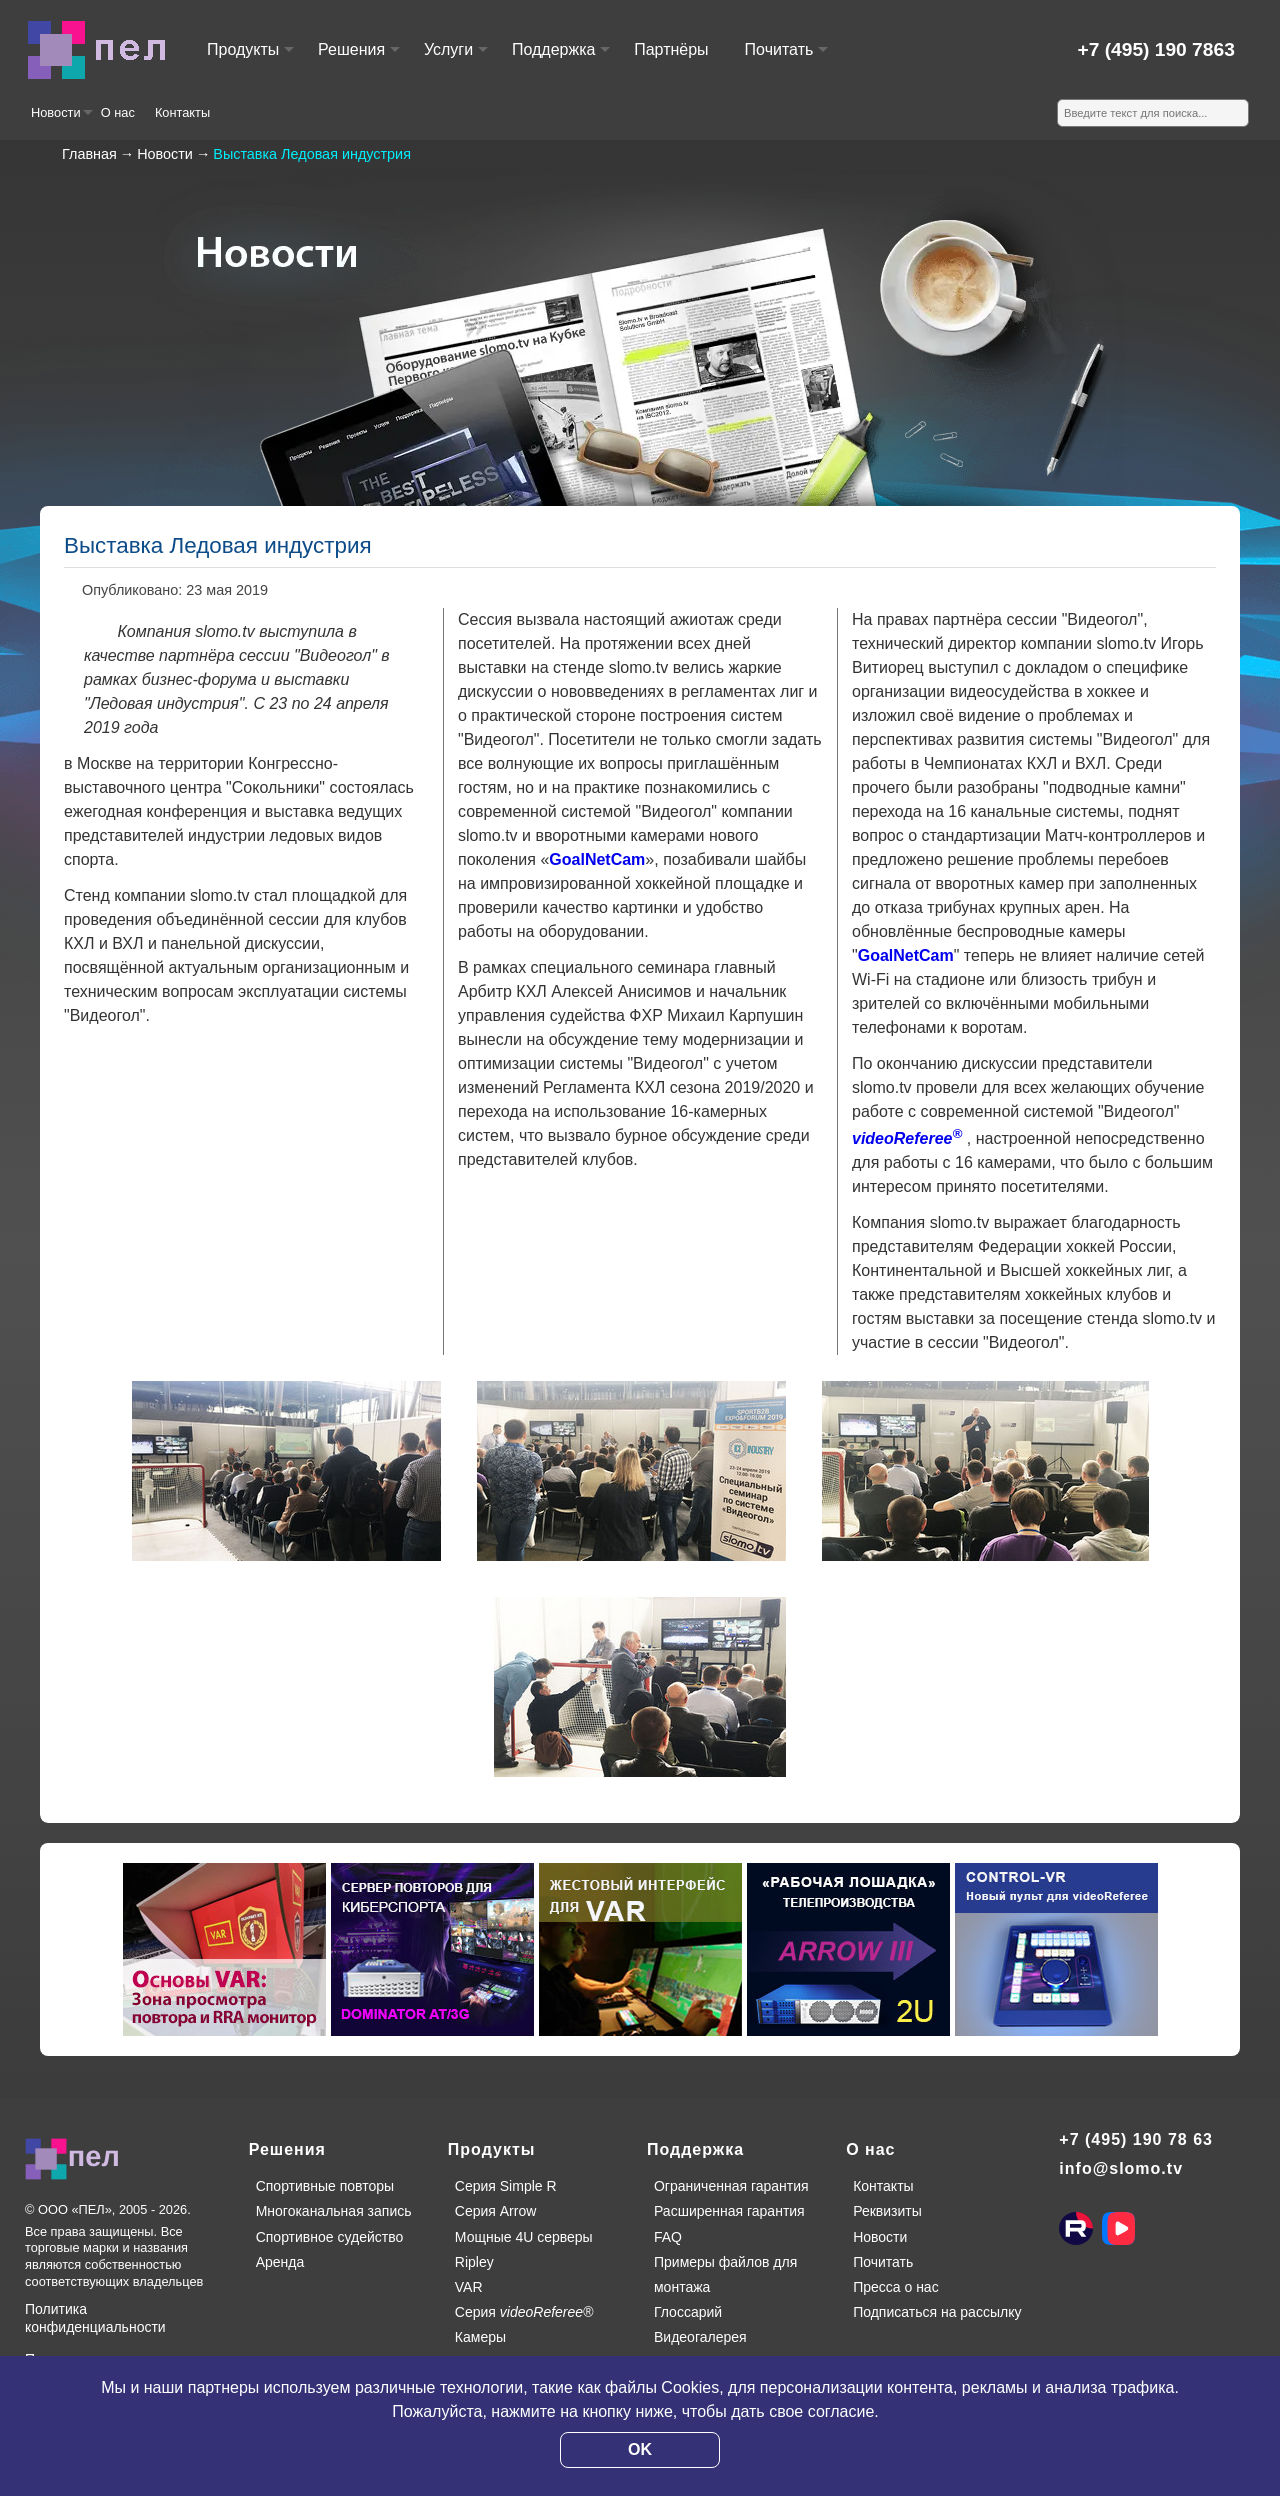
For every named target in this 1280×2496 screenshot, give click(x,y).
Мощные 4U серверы (524, 2237)
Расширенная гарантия (729, 2211)
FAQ (668, 2237)
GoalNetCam (597, 859)
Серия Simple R (506, 2186)
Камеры (480, 2337)
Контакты (182, 112)
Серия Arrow (496, 2211)
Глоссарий (688, 2312)
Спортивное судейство (330, 2237)
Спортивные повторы (325, 2186)
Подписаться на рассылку (937, 2312)
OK (640, 2449)
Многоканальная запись (334, 2211)
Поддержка (560, 58)
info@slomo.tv (1121, 2168)
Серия (524, 2312)
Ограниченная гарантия (731, 2186)
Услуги (455, 58)
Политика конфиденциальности (95, 2318)
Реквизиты (887, 2211)
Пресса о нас (896, 2287)
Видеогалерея (700, 2337)
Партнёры (671, 49)
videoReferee (907, 1138)
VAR (469, 2287)
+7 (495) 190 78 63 (1136, 2139)
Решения (358, 58)
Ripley (474, 2262)
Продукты (249, 58)
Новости (61, 120)
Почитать (785, 58)
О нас (118, 112)
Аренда (280, 2262)
